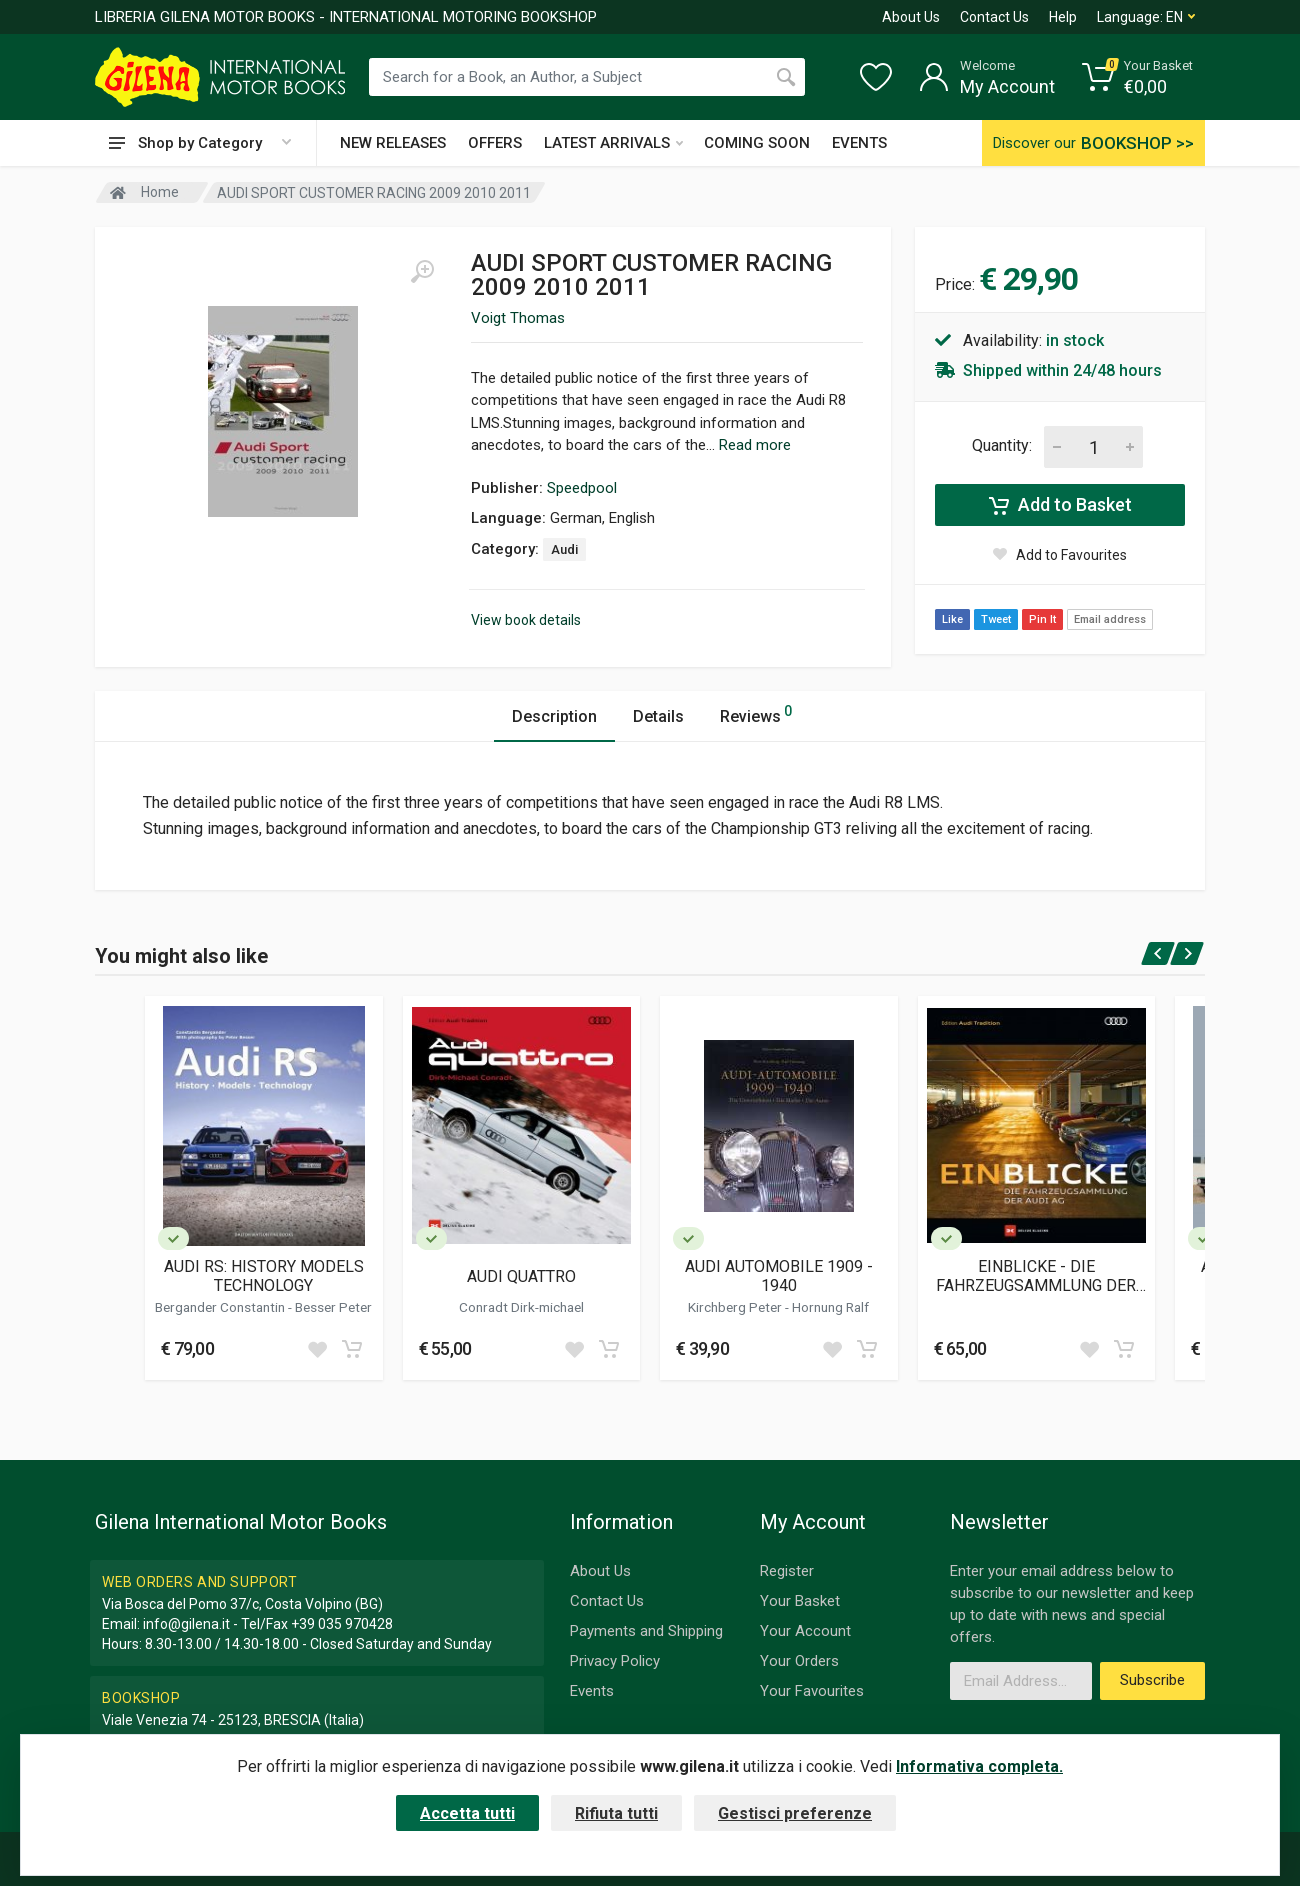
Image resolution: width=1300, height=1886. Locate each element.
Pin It (1042, 619)
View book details (526, 620)
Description (554, 716)
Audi (564, 549)
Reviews (756, 713)
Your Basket (800, 1601)
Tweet (996, 619)
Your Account (805, 1631)
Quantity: (1002, 445)
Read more (755, 445)
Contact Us (994, 17)
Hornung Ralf (830, 1307)
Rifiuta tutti (616, 1813)
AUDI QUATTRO (521, 1276)
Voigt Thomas (518, 318)
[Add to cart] (352, 1349)
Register (787, 1571)
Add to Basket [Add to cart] (1060, 505)
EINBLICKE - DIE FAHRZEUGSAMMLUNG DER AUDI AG (1036, 1276)
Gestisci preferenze (795, 1813)
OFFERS (495, 143)
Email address (1110, 619)
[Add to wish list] (317, 1349)
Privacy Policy (615, 1661)
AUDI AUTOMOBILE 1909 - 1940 (779, 1276)
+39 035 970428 (342, 1624)
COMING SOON (757, 143)
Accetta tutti (467, 1813)
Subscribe (1152, 1680)
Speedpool (582, 488)
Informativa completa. (979, 1766)
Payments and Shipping (646, 1631)
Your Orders (799, 1661)
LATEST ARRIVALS (613, 143)
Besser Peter (333, 1307)
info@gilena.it (186, 1624)
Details (658, 716)
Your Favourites (812, 1691)
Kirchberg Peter (736, 1307)
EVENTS (859, 143)
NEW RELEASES (393, 143)
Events (592, 1691)
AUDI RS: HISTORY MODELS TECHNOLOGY (264, 1276)
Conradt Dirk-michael (521, 1307)
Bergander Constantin (221, 1307)
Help (1063, 17)
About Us (911, 17)
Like (952, 619)
